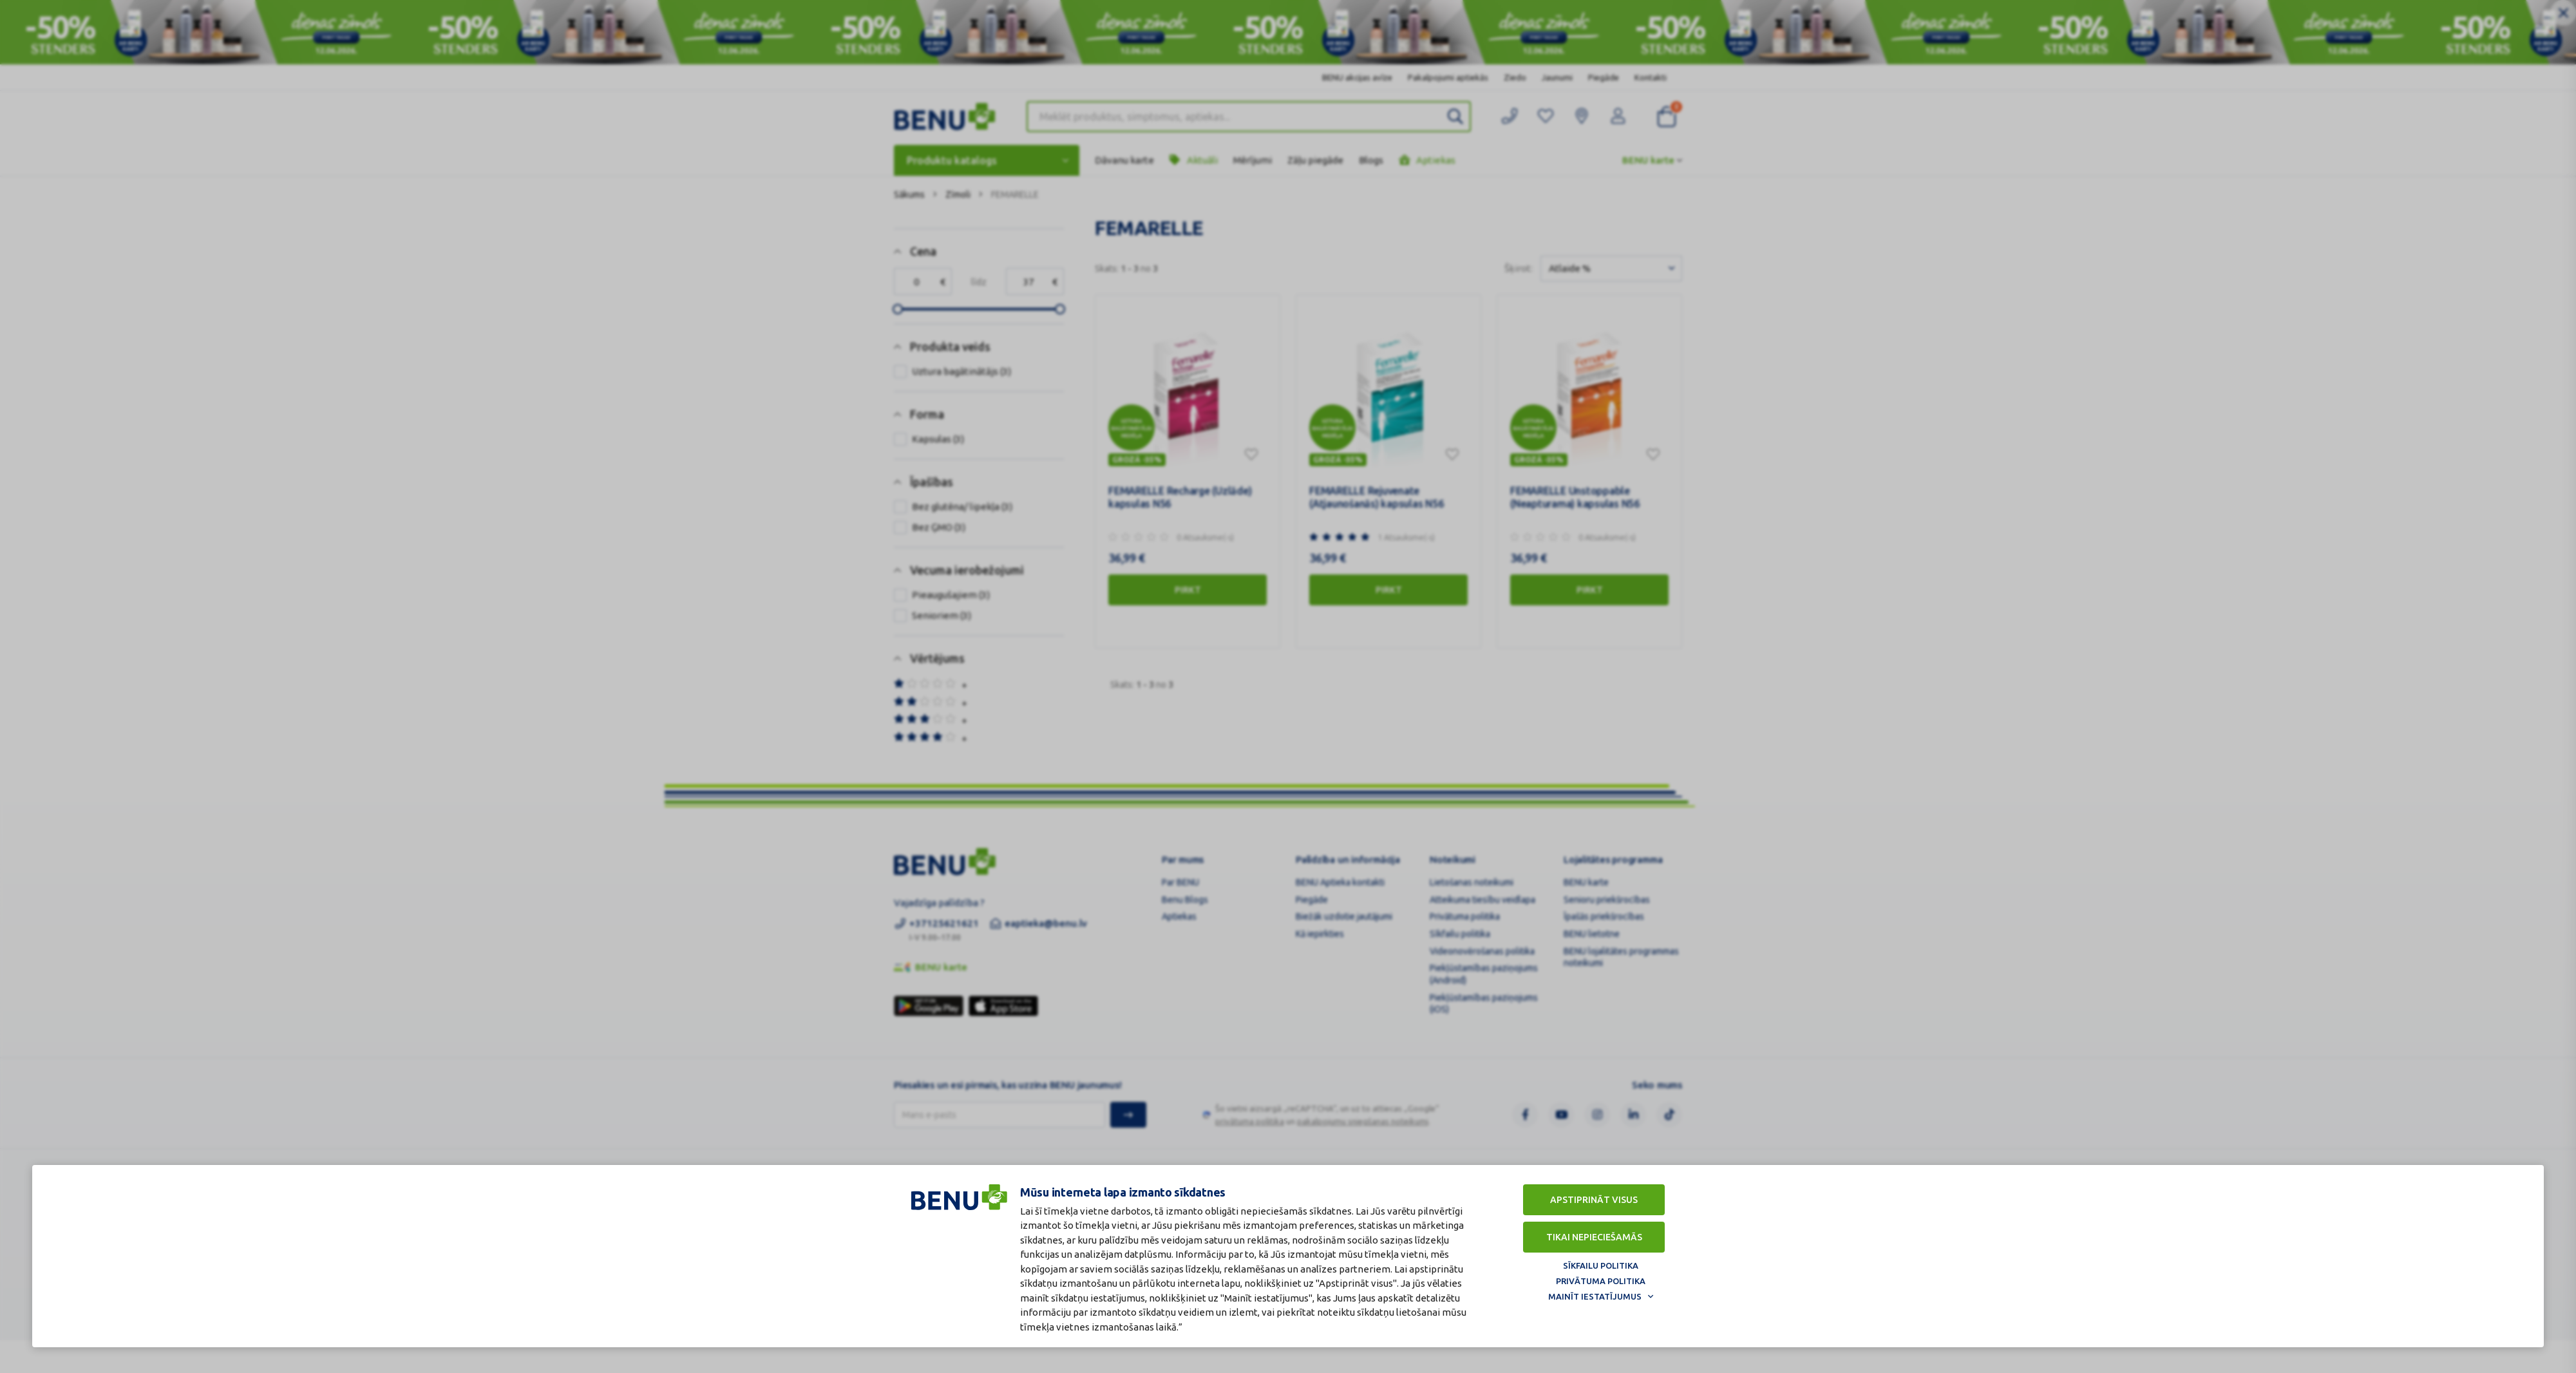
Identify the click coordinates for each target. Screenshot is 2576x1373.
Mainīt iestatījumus (1595, 1296)
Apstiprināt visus (1594, 1200)
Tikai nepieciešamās (1594, 1237)
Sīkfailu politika (1600, 1265)
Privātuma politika (1600, 1280)
